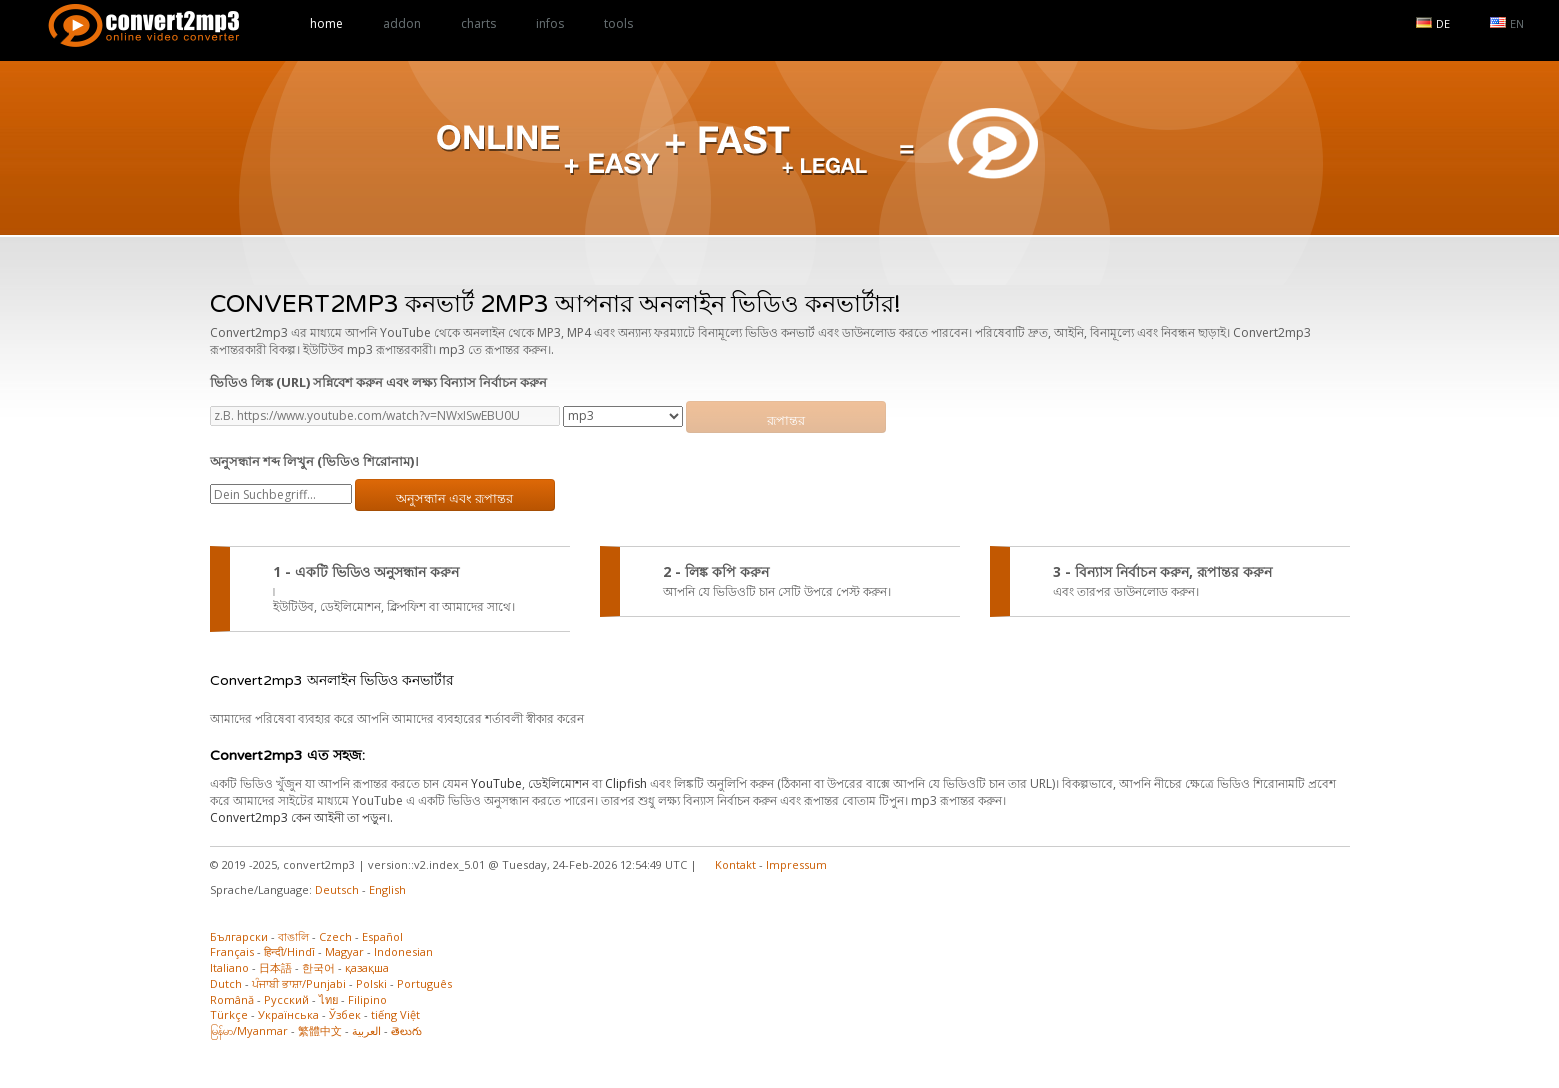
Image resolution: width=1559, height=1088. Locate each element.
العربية (366, 1030)
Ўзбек (345, 1014)
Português (424, 983)
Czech (335, 936)
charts (478, 23)
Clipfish (626, 783)
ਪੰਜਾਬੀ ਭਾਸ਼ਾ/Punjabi (299, 983)
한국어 (318, 967)
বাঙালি (293, 936)
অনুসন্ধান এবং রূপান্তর (454, 499)
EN (1507, 23)
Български (239, 936)
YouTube (496, 783)
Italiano (229, 967)
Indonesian (403, 951)
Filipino (367, 999)
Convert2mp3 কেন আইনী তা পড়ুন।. (301, 817)
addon (402, 23)
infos (550, 23)
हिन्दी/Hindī (289, 951)
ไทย (328, 999)
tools (618, 23)
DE (1433, 23)
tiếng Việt (395, 1014)
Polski (371, 983)
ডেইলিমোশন (558, 783)
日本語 (275, 967)
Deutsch (337, 889)
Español (382, 936)
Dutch (226, 983)
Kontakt (735, 864)
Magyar (344, 951)
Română (232, 999)
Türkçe (229, 1014)
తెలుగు (406, 1030)
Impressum (796, 864)
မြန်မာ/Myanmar (249, 1030)
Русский (286, 999)
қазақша (367, 967)
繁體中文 (320, 1030)
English (387, 889)
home (326, 23)
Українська (288, 1014)
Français (232, 951)
